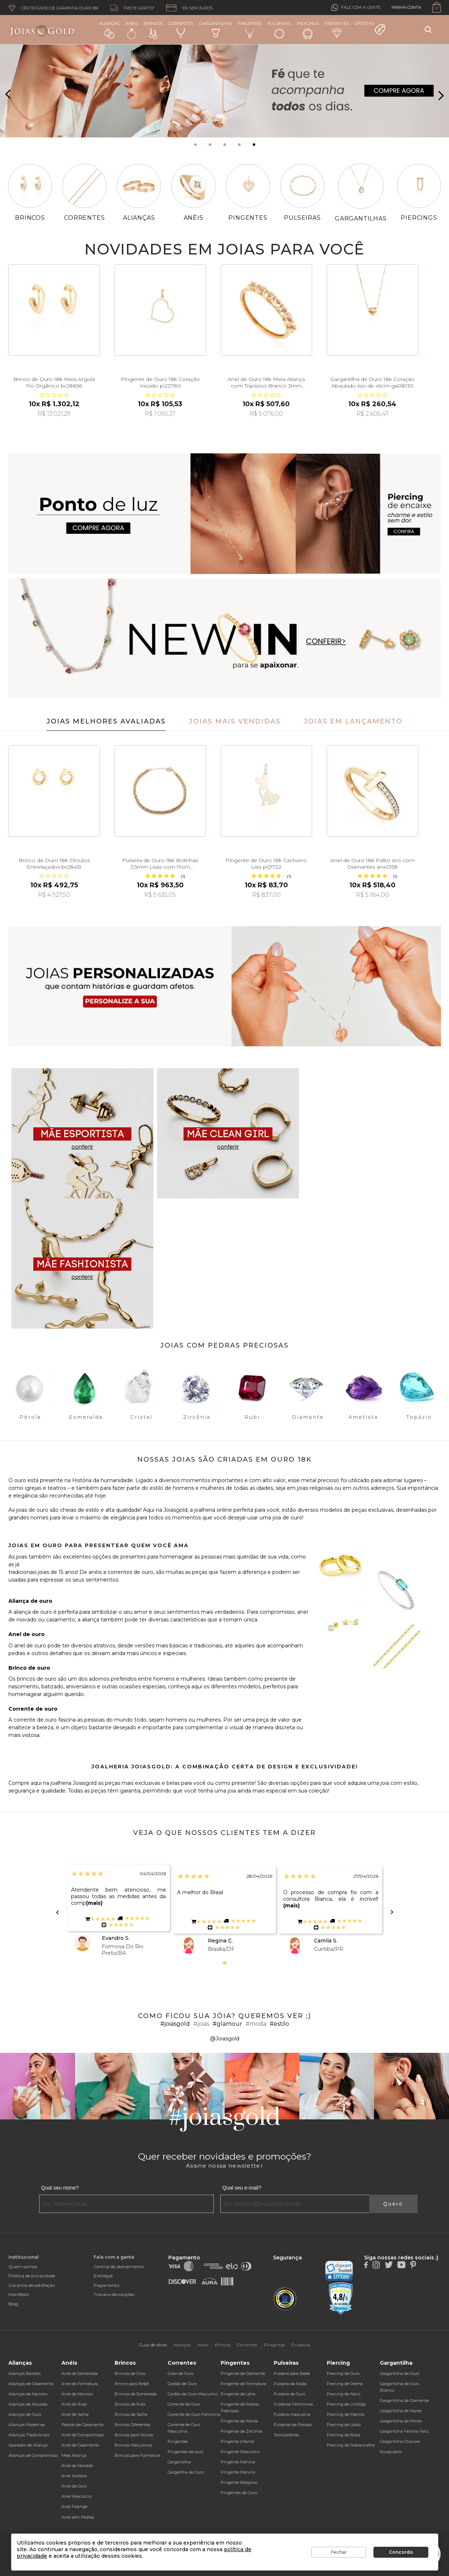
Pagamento (106, 2285)
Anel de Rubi (74, 2404)
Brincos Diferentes (132, 2424)
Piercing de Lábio (343, 2424)
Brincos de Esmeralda (136, 2393)
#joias (201, 2023)
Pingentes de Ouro (239, 2492)
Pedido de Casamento (82, 2424)
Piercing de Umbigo (346, 2404)
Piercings (308, 30)
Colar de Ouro (180, 2373)
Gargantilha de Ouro (399, 2373)
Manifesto (18, 2294)
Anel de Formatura (79, 2383)
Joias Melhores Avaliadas (106, 721)
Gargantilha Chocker (400, 2441)
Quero (393, 2204)
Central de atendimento (119, 2266)
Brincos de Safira (131, 2414)
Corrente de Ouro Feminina (194, 2414)
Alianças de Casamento (30, 2383)
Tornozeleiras (286, 2434)
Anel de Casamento (80, 2445)
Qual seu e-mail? (241, 2188)
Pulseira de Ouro (289, 2393)
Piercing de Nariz (343, 2393)
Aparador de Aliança (28, 2445)
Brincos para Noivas (134, 2434)
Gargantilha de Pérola (401, 2421)
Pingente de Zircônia (241, 2431)
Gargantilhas (215, 29)
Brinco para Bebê (132, 2383)
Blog (13, 2304)
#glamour (227, 2023)
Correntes (180, 29)
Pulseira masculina (292, 2414)
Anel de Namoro (77, 2393)
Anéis (132, 30)
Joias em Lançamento (353, 721)
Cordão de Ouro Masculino (193, 2393)
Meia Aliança (73, 2455)
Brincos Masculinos (133, 2445)
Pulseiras (279, 30)
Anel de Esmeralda (79, 2373)
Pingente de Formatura (243, 2383)
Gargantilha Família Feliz (404, 2431)
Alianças (109, 30)
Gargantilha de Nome (401, 2410)
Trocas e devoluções (114, 2294)
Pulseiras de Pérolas (293, 2424)
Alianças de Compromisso (33, 2455)
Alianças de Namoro (27, 2393)
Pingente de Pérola (239, 2421)
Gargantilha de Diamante (404, 2400)
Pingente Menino (238, 2472)
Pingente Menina (238, 2461)
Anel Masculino (76, 2496)
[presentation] (8, 95)
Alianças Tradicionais (28, 2434)
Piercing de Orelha (345, 2383)
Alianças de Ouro (24, 2414)
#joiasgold (175, 2023)
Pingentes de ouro (185, 2451)
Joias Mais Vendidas (235, 721)
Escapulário (391, 2451)
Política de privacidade (31, 2275)
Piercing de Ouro (343, 2373)
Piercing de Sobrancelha (351, 2445)
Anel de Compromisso (82, 2434)
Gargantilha (179, 2461)
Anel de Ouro (74, 2486)
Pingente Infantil (237, 2441)
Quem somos (22, 2266)
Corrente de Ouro (184, 2404)
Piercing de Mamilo (345, 2414)
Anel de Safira (75, 2414)
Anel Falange (74, 2506)
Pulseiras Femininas (293, 2404)
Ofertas (370, 28)
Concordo (401, 2552)
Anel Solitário (74, 2475)
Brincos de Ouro (130, 2373)
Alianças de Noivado (28, 2404)
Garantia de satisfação (31, 2285)
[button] (195, 144)
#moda (256, 2023)
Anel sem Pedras (77, 2517)
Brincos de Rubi (130, 2404)
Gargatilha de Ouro (186, 2472)
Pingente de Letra (238, 2393)
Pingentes (250, 29)
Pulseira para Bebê (292, 2373)
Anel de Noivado (77, 2465)
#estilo (279, 2023)
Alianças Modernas (26, 2424)
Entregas (103, 2275)
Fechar (339, 2552)
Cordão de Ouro (182, 2383)
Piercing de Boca (343, 2434)
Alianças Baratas (24, 2373)
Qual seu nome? (60, 2188)
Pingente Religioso (239, 2482)
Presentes (337, 29)
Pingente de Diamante (243, 2373)
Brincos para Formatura (137, 2455)
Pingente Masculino (240, 2451)
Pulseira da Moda (290, 2383)
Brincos (153, 30)
